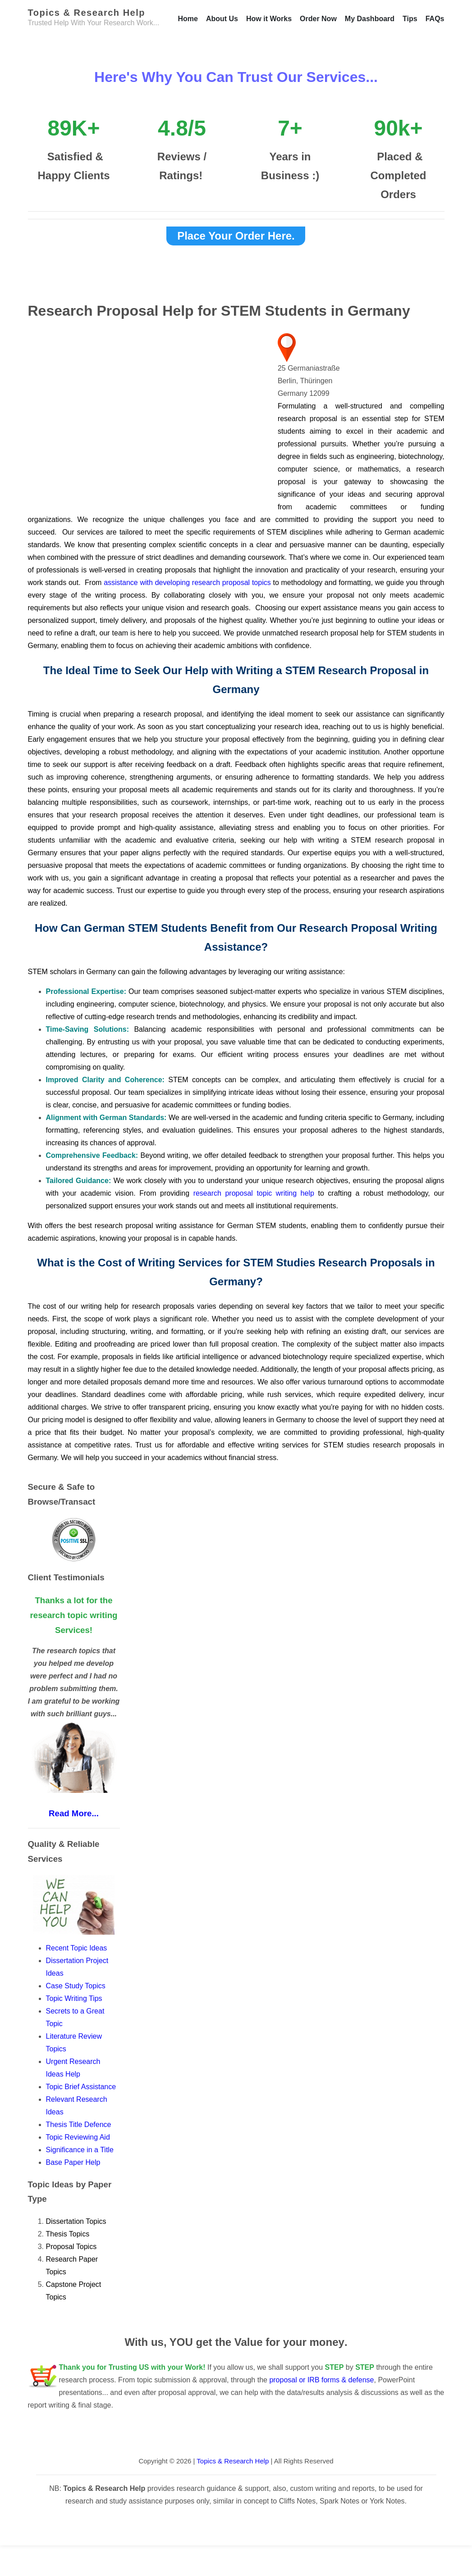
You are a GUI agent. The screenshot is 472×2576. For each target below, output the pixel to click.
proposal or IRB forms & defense (321, 2380)
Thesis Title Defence (78, 2124)
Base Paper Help (73, 2162)
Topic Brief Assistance (81, 2087)
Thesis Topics (68, 2234)
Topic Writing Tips (74, 1998)
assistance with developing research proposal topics (188, 582)
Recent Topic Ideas (76, 1948)
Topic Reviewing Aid (78, 2137)
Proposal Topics (71, 2246)
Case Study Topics (77, 1986)
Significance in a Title (80, 2150)
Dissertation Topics (76, 2221)
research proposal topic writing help (253, 1193)
